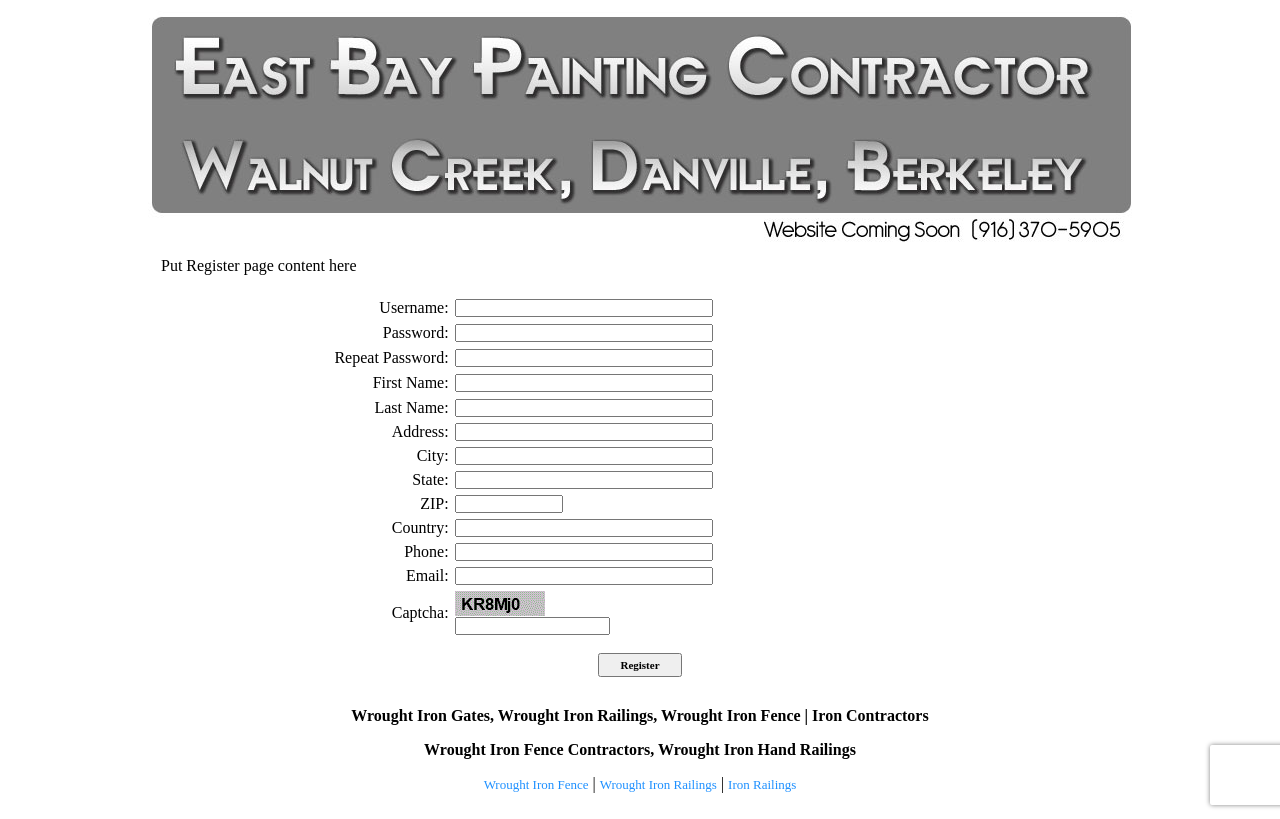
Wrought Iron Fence (536, 784)
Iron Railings (762, 784)
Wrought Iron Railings (658, 784)
